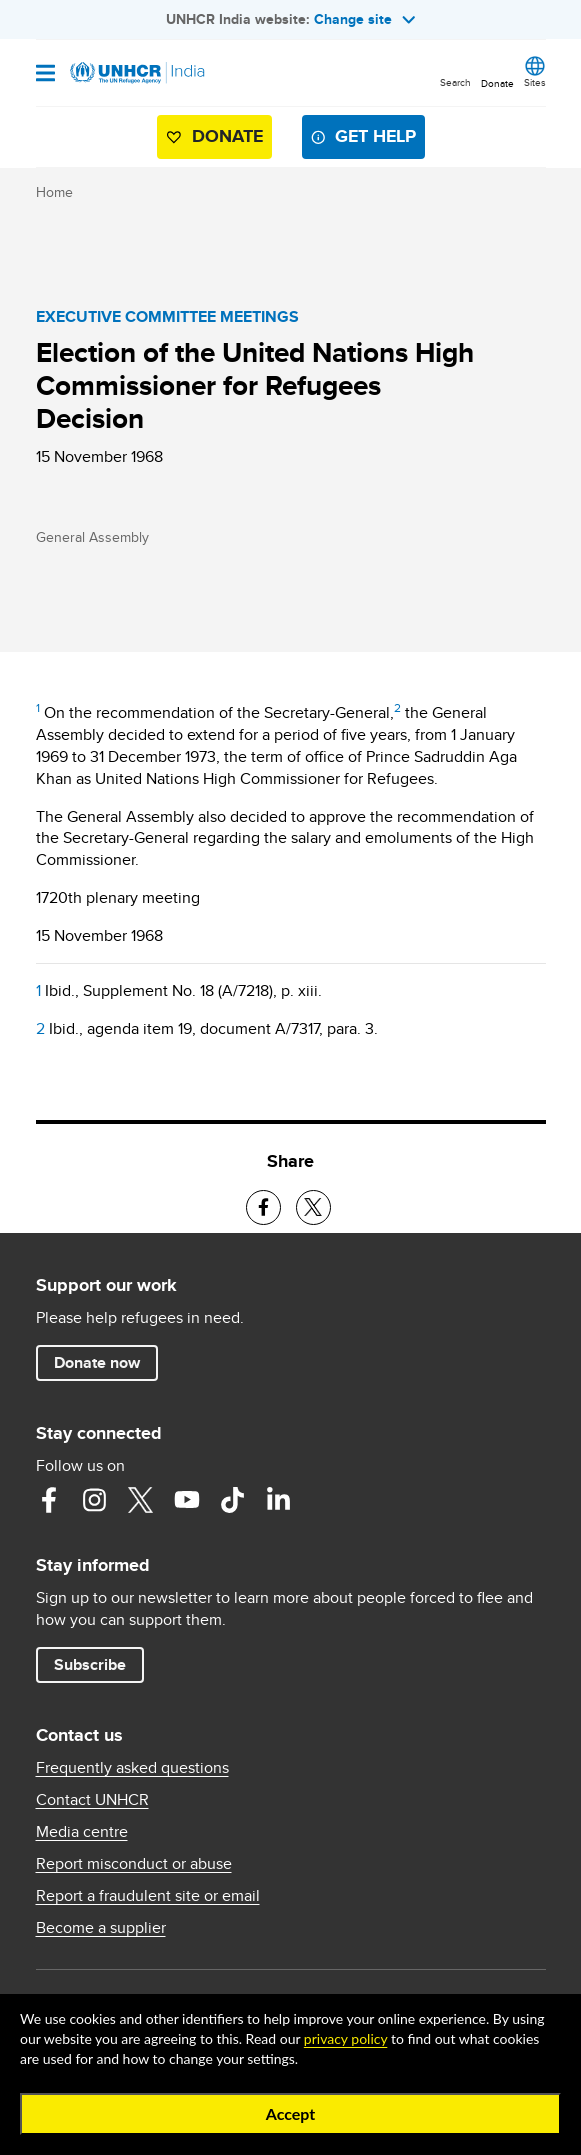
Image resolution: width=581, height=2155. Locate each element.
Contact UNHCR (92, 1800)
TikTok (233, 1500)
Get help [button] (375, 136)
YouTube (187, 1500)
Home (54, 192)
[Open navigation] (45, 74)
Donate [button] (497, 83)
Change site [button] (364, 19)
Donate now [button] (97, 1362)
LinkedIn (279, 1500)
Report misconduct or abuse (134, 1864)
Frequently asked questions (132, 1768)
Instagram (95, 1500)
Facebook (49, 1500)
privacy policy (345, 2038)
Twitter (141, 1500)
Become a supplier (101, 1928)
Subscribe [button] (90, 1664)
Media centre (82, 1832)
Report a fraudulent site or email (148, 1896)
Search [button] (455, 82)
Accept (291, 2113)
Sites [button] (535, 82)
